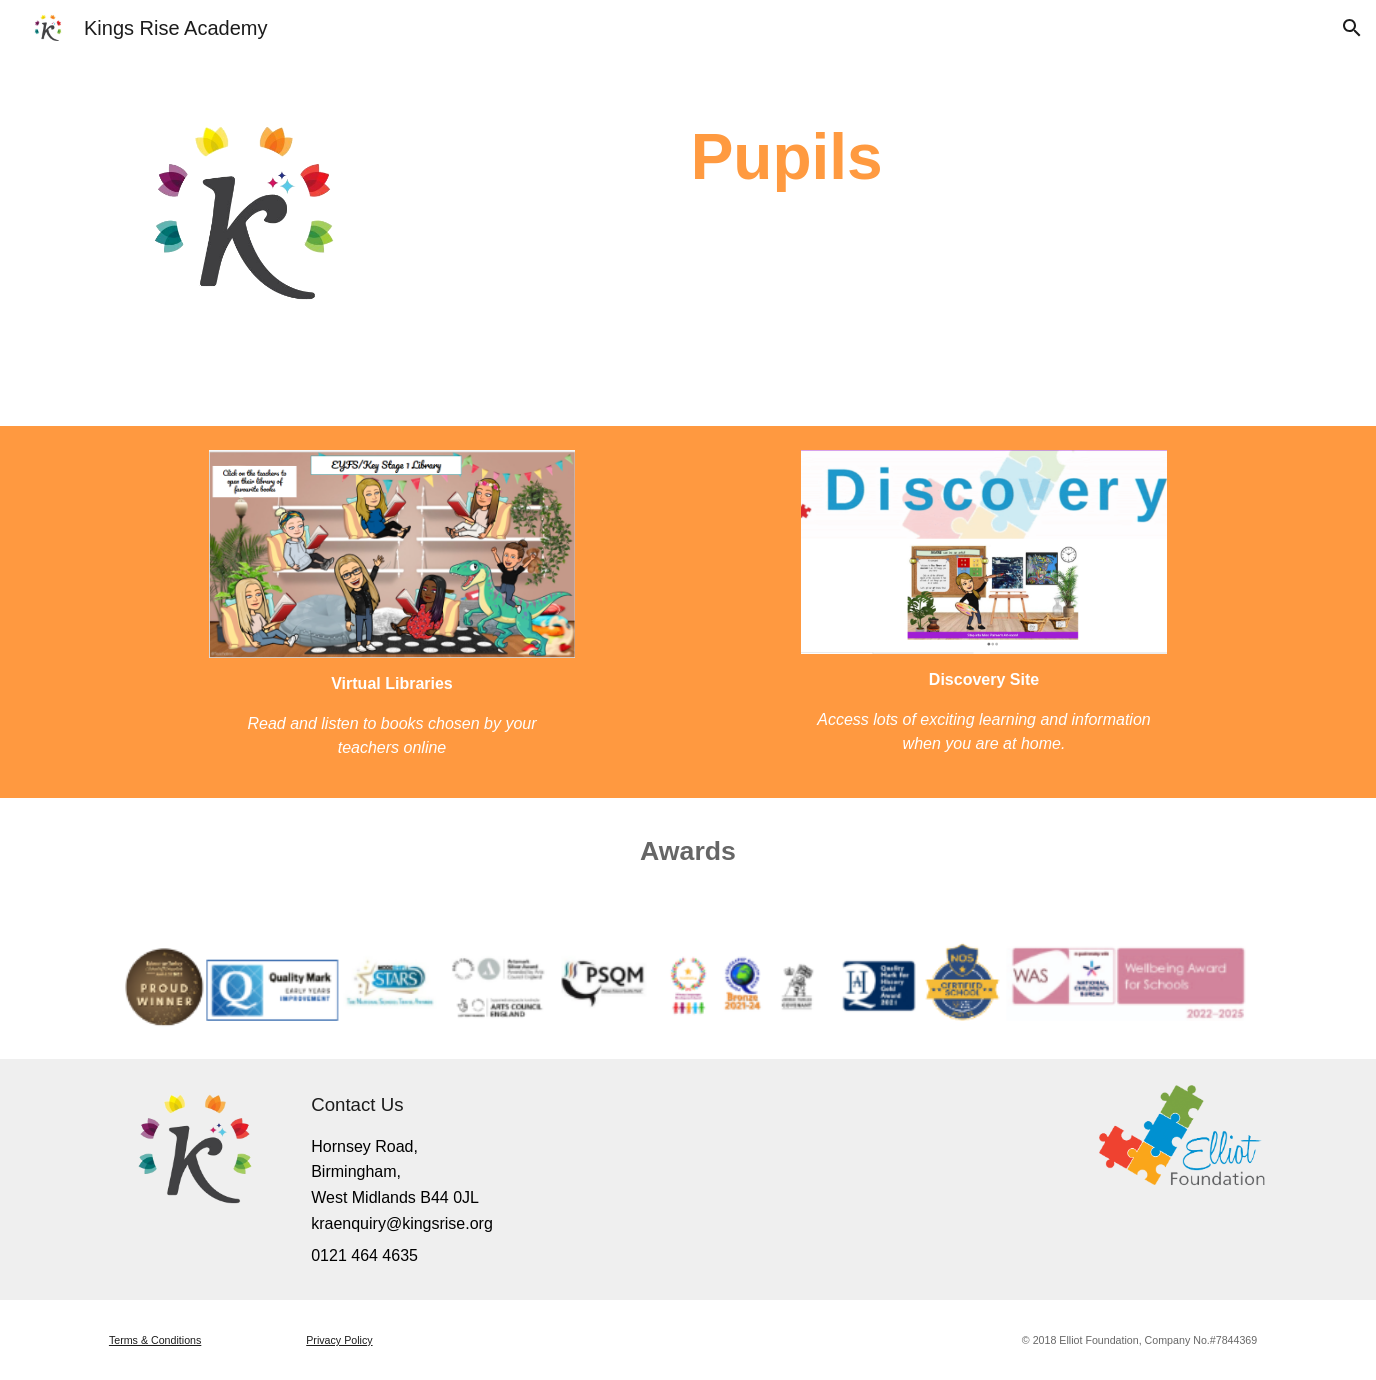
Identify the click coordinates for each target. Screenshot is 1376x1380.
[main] (787, 137)
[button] (1352, 28)
